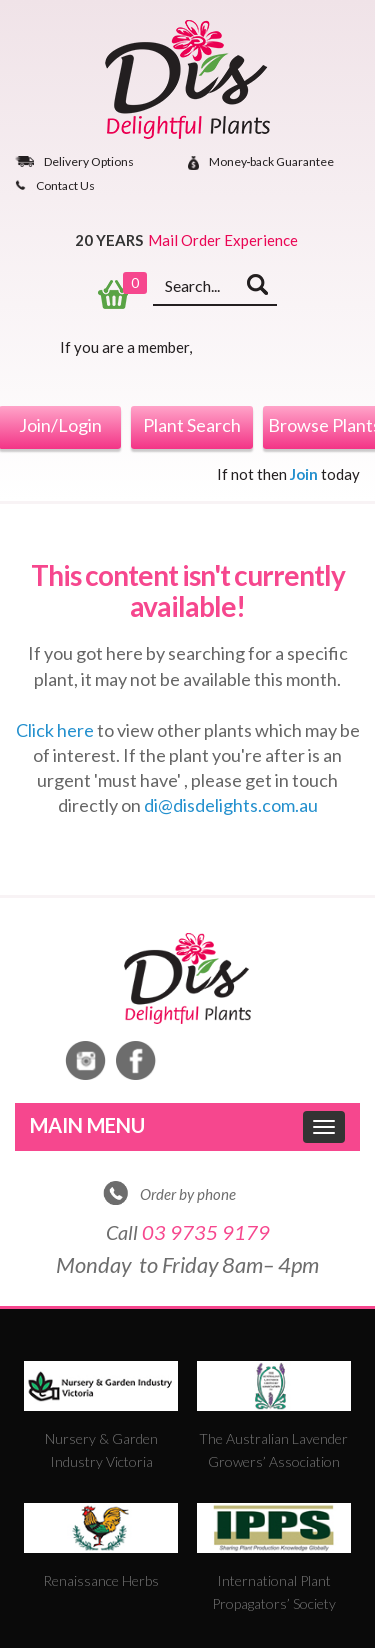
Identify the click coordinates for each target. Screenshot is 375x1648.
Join (304, 474)
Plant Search (192, 425)
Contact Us (65, 186)
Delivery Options (89, 162)
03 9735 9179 (206, 1232)
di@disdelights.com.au (231, 805)
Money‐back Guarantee (272, 162)
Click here (55, 730)
